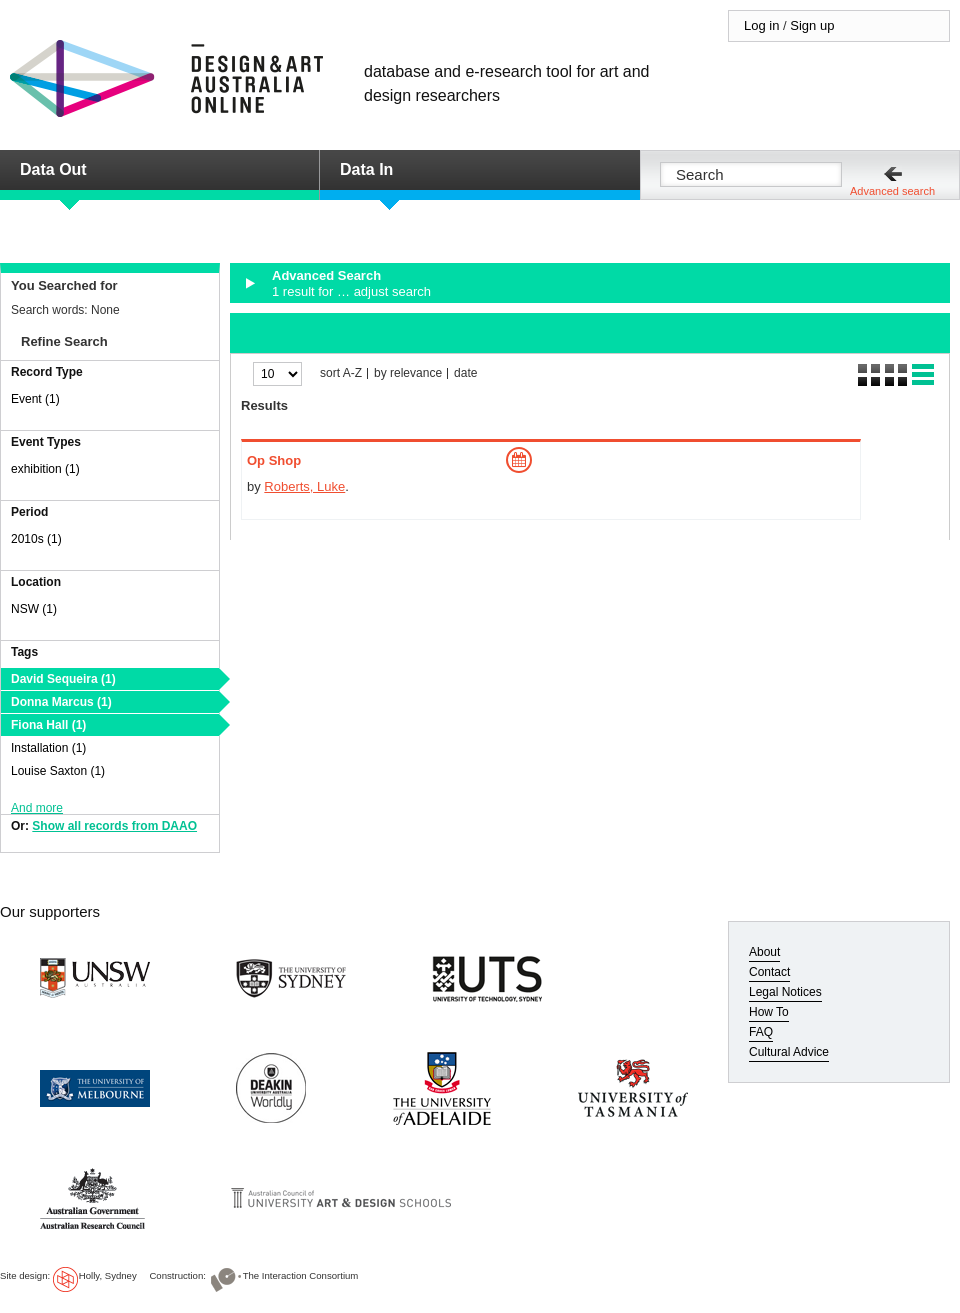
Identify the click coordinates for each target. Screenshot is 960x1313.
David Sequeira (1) (63, 679)
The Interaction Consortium (301, 1275)
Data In (366, 169)
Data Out (53, 169)
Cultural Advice (789, 1052)
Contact (769, 972)
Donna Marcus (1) (61, 702)
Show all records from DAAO (114, 826)
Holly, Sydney (108, 1275)
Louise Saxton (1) (58, 771)
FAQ (761, 1032)
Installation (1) (48, 748)
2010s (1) (36, 539)
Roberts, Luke (304, 486)
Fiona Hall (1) (48, 725)
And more (37, 808)
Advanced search (892, 191)
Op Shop (274, 460)
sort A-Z (341, 373)
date (465, 373)
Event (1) (35, 399)
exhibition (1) (45, 469)
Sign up (812, 25)
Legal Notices (785, 992)
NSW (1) (34, 609)
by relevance (408, 373)
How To (769, 1012)
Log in (761, 25)
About (764, 952)
